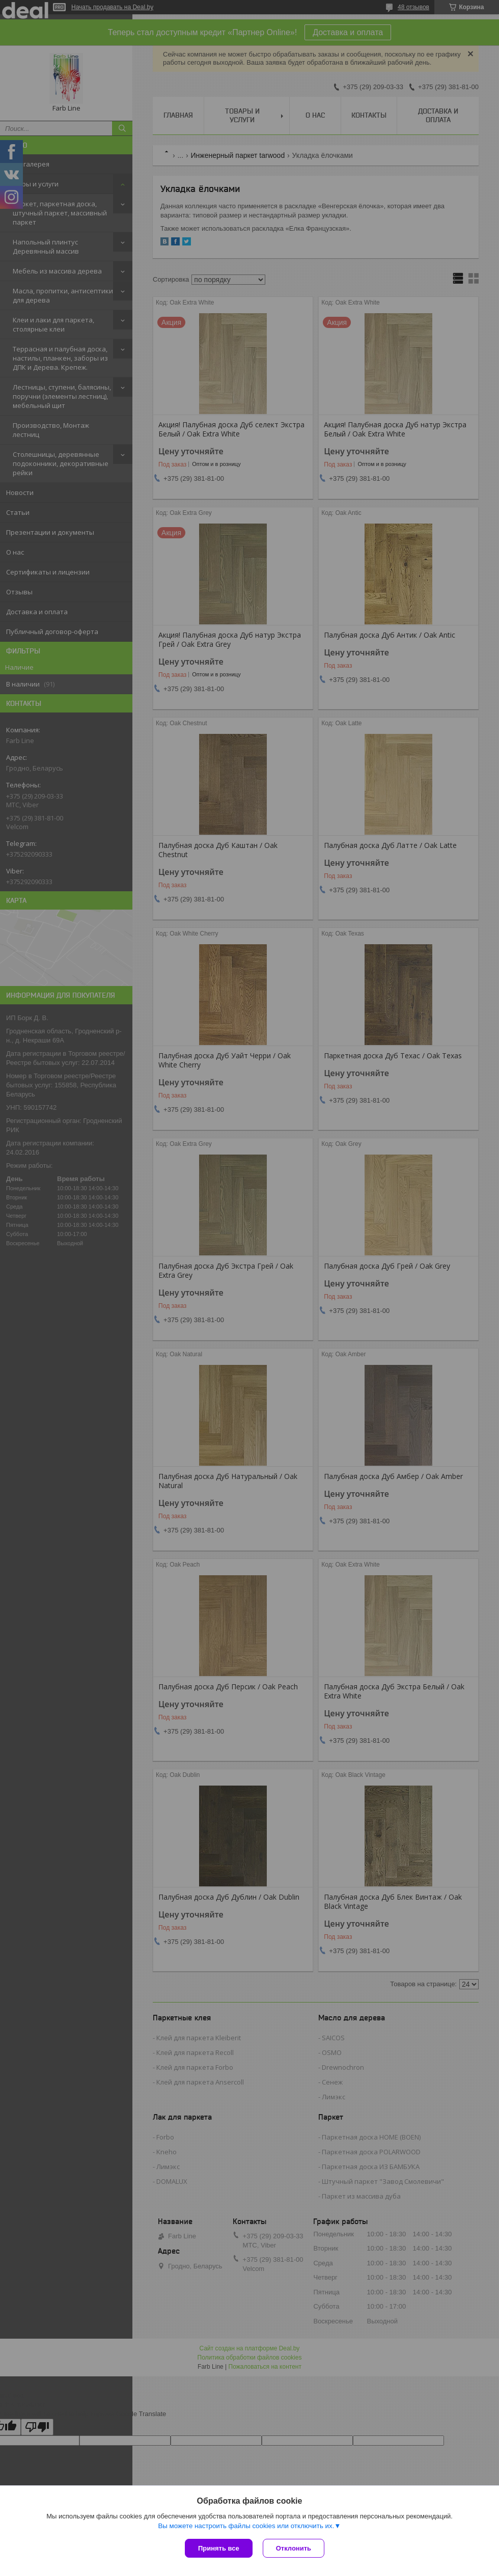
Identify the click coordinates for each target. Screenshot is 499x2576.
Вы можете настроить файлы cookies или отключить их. (246, 2526)
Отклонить (293, 2548)
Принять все (218, 2548)
